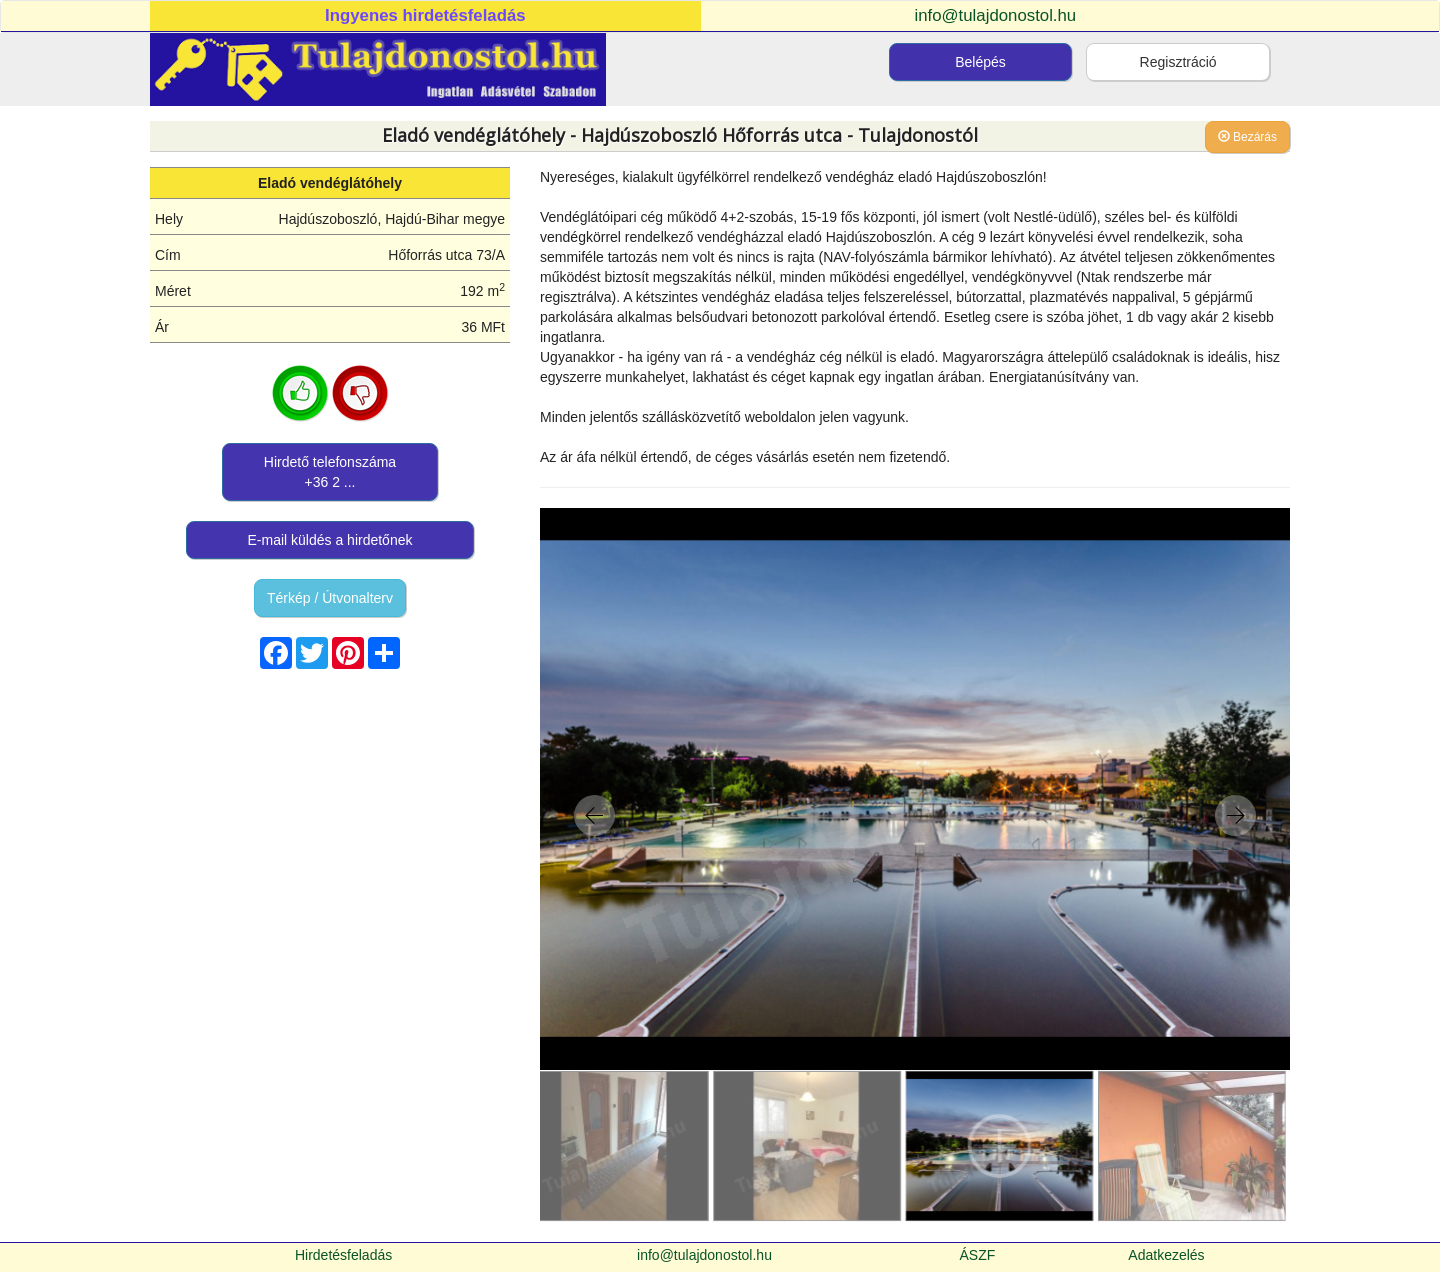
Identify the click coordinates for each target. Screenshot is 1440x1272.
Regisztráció (1178, 62)
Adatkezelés (1166, 1255)
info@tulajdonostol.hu (996, 15)
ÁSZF (978, 1255)
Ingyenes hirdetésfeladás (425, 15)
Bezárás (1247, 137)
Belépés (980, 62)
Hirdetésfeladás (343, 1255)
